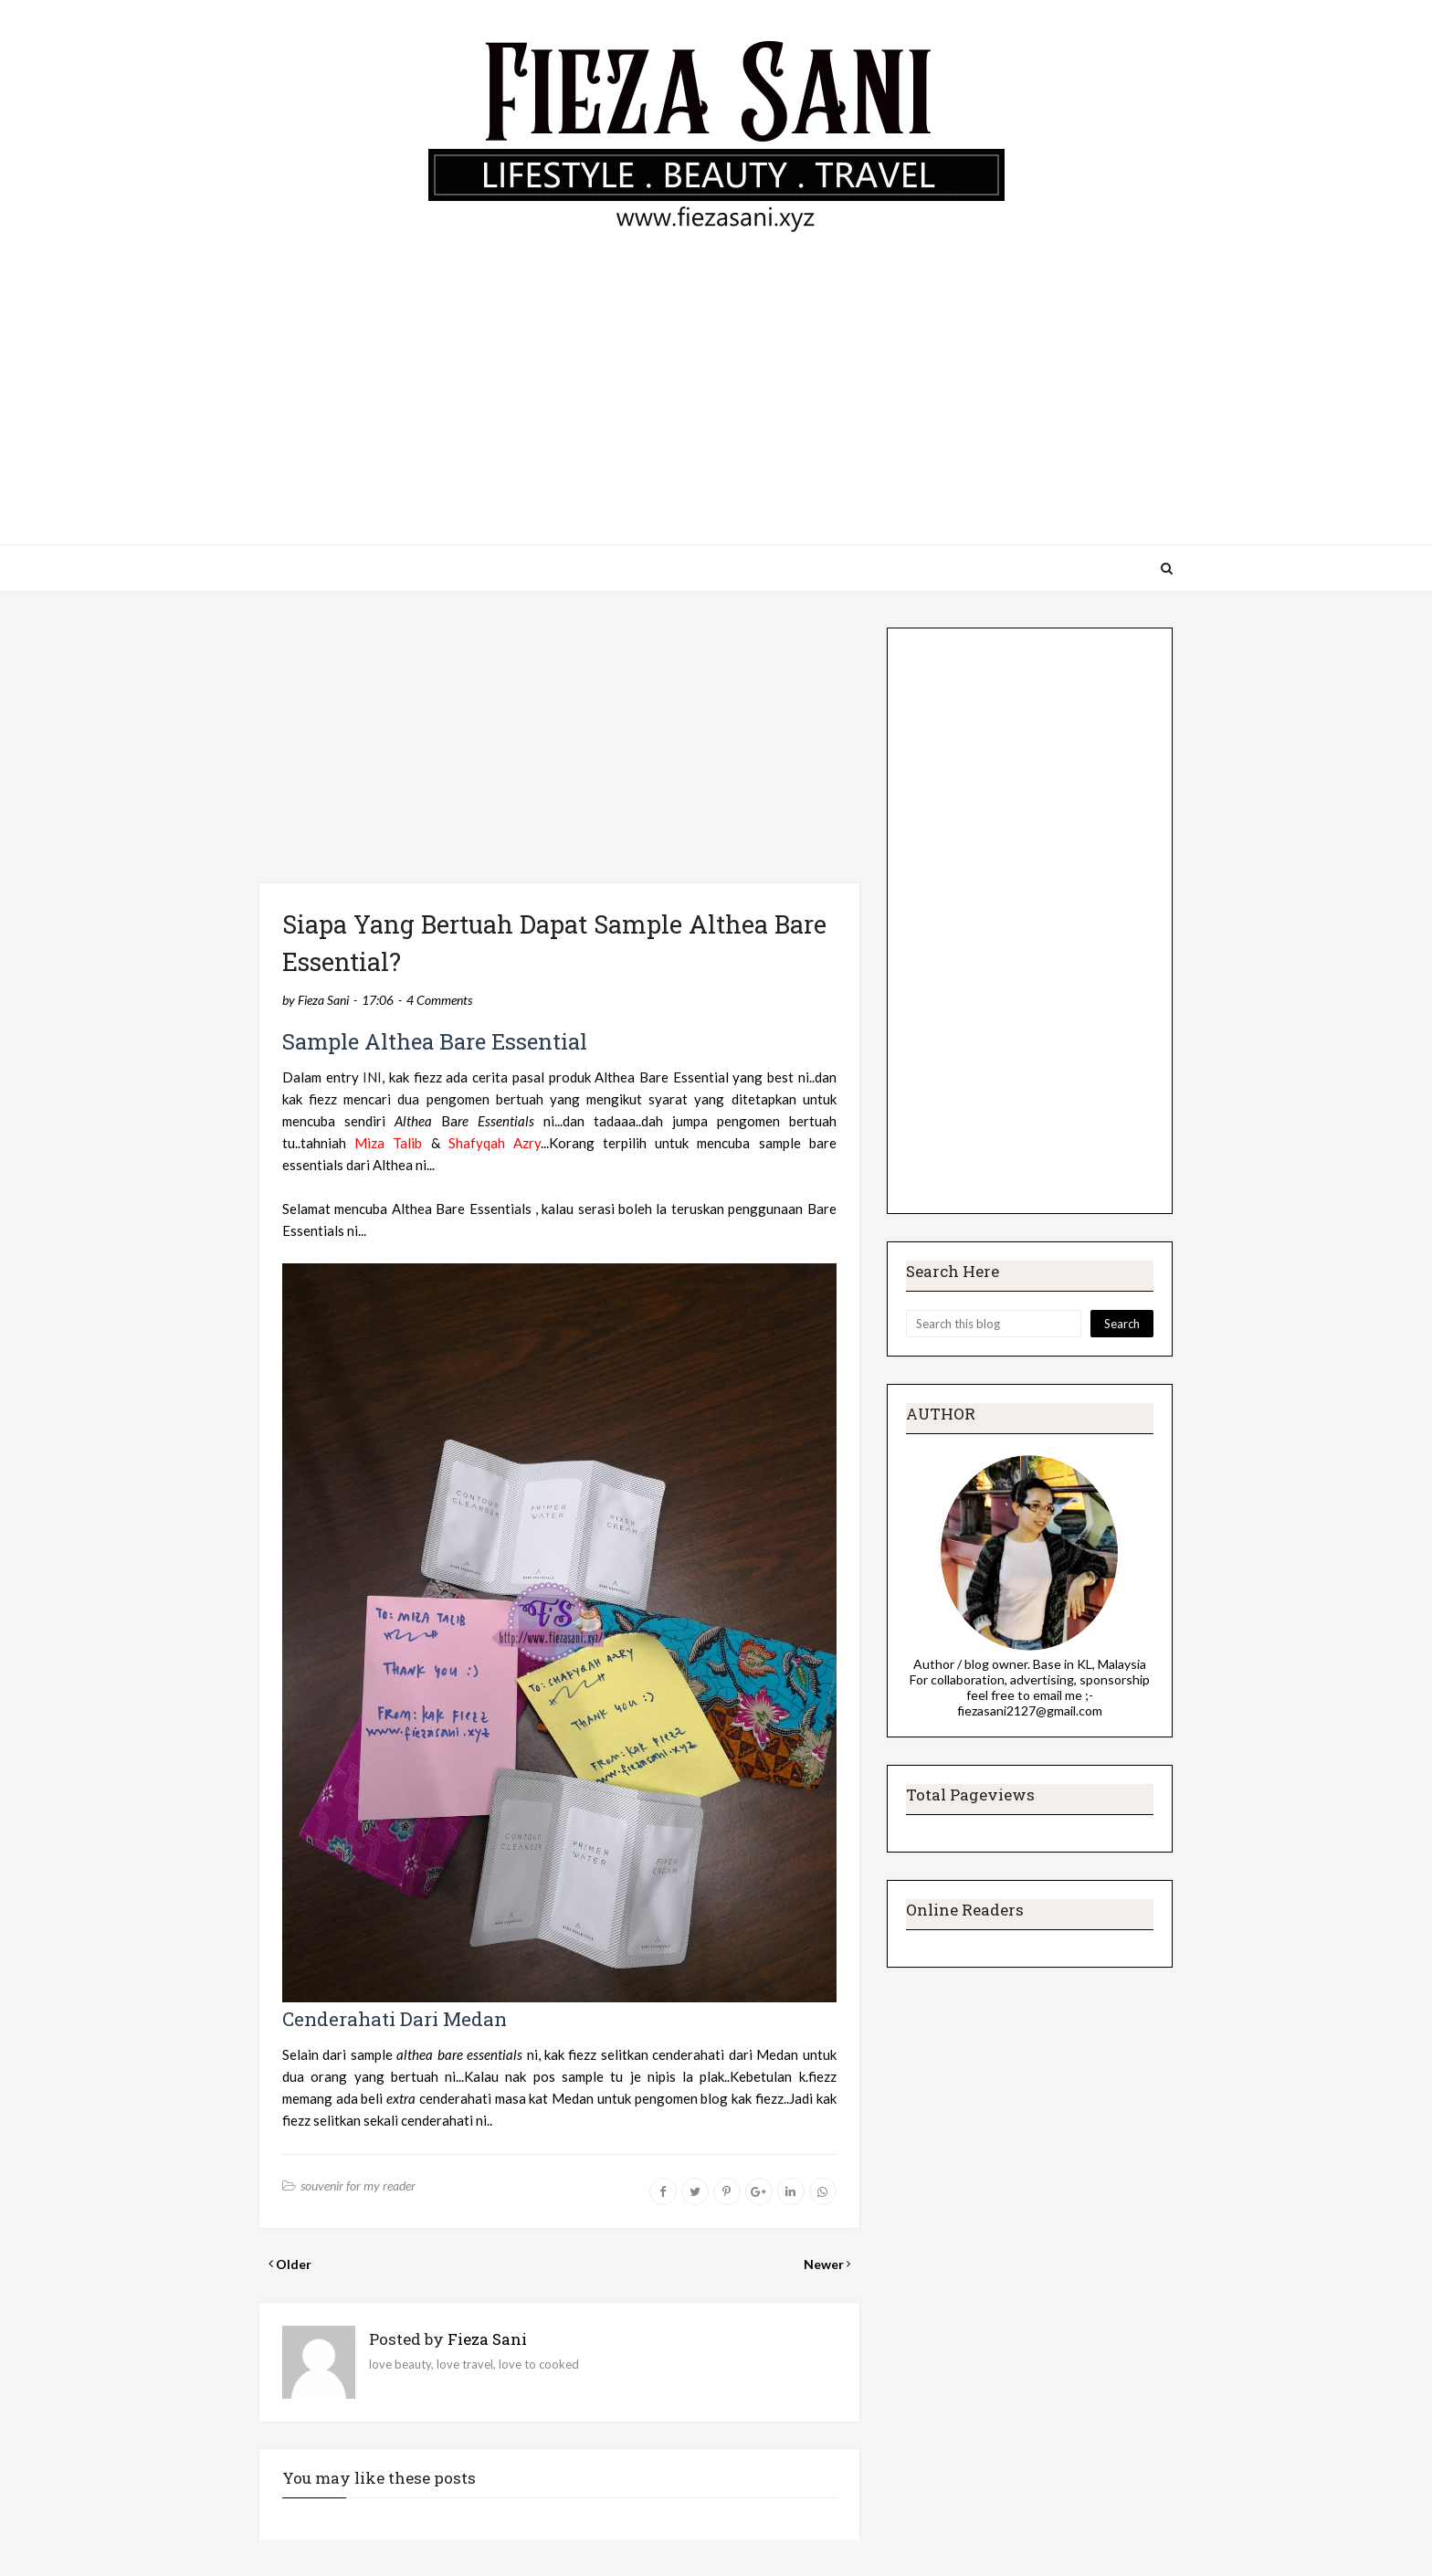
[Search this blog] (993, 1323)
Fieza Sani (323, 1000)
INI (372, 1077)
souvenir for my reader (358, 2185)
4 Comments (439, 1000)
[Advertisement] (716, 380)
